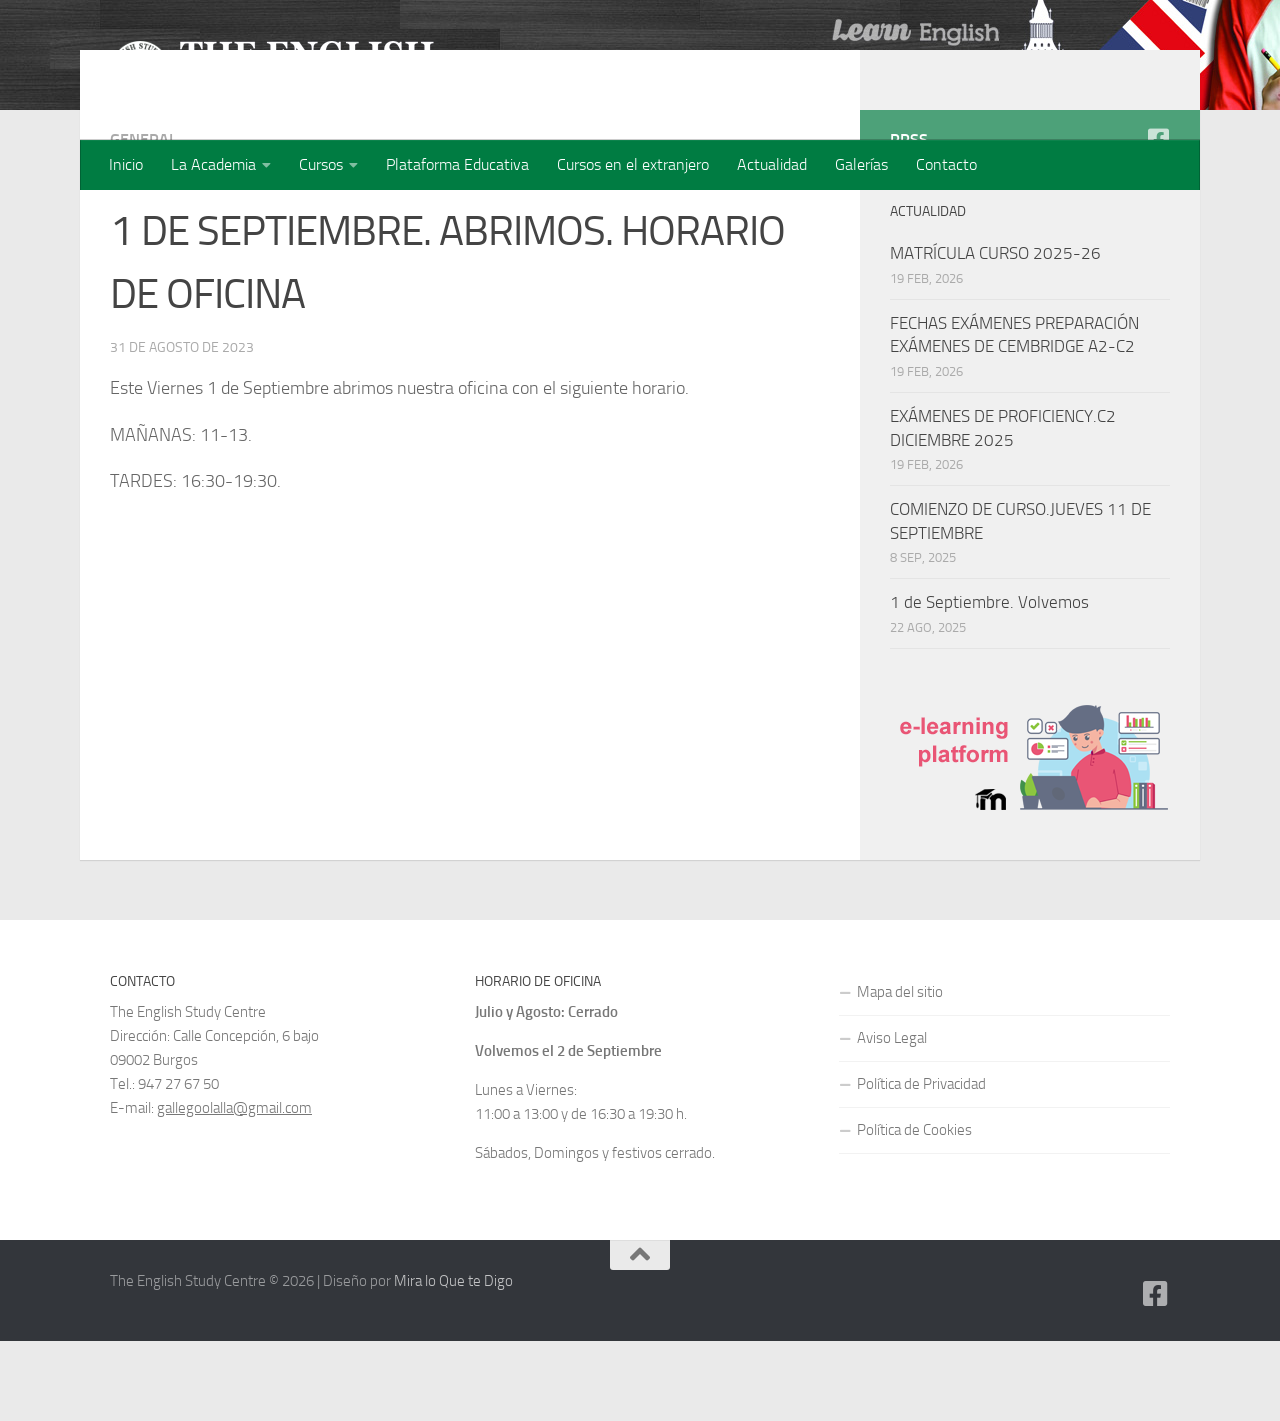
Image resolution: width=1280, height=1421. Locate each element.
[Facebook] (1158, 219)
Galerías (861, 164)
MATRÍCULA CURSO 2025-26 (995, 333)
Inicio (126, 164)
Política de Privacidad (921, 1164)
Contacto (946, 164)
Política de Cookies (914, 1210)
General (143, 219)
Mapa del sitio (900, 1072)
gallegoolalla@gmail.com (234, 1188)
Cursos (321, 164)
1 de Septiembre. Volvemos (989, 682)
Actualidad (772, 164)
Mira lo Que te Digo (453, 1361)
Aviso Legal (892, 1118)
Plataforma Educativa (457, 164)
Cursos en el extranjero (633, 164)
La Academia (213, 164)
